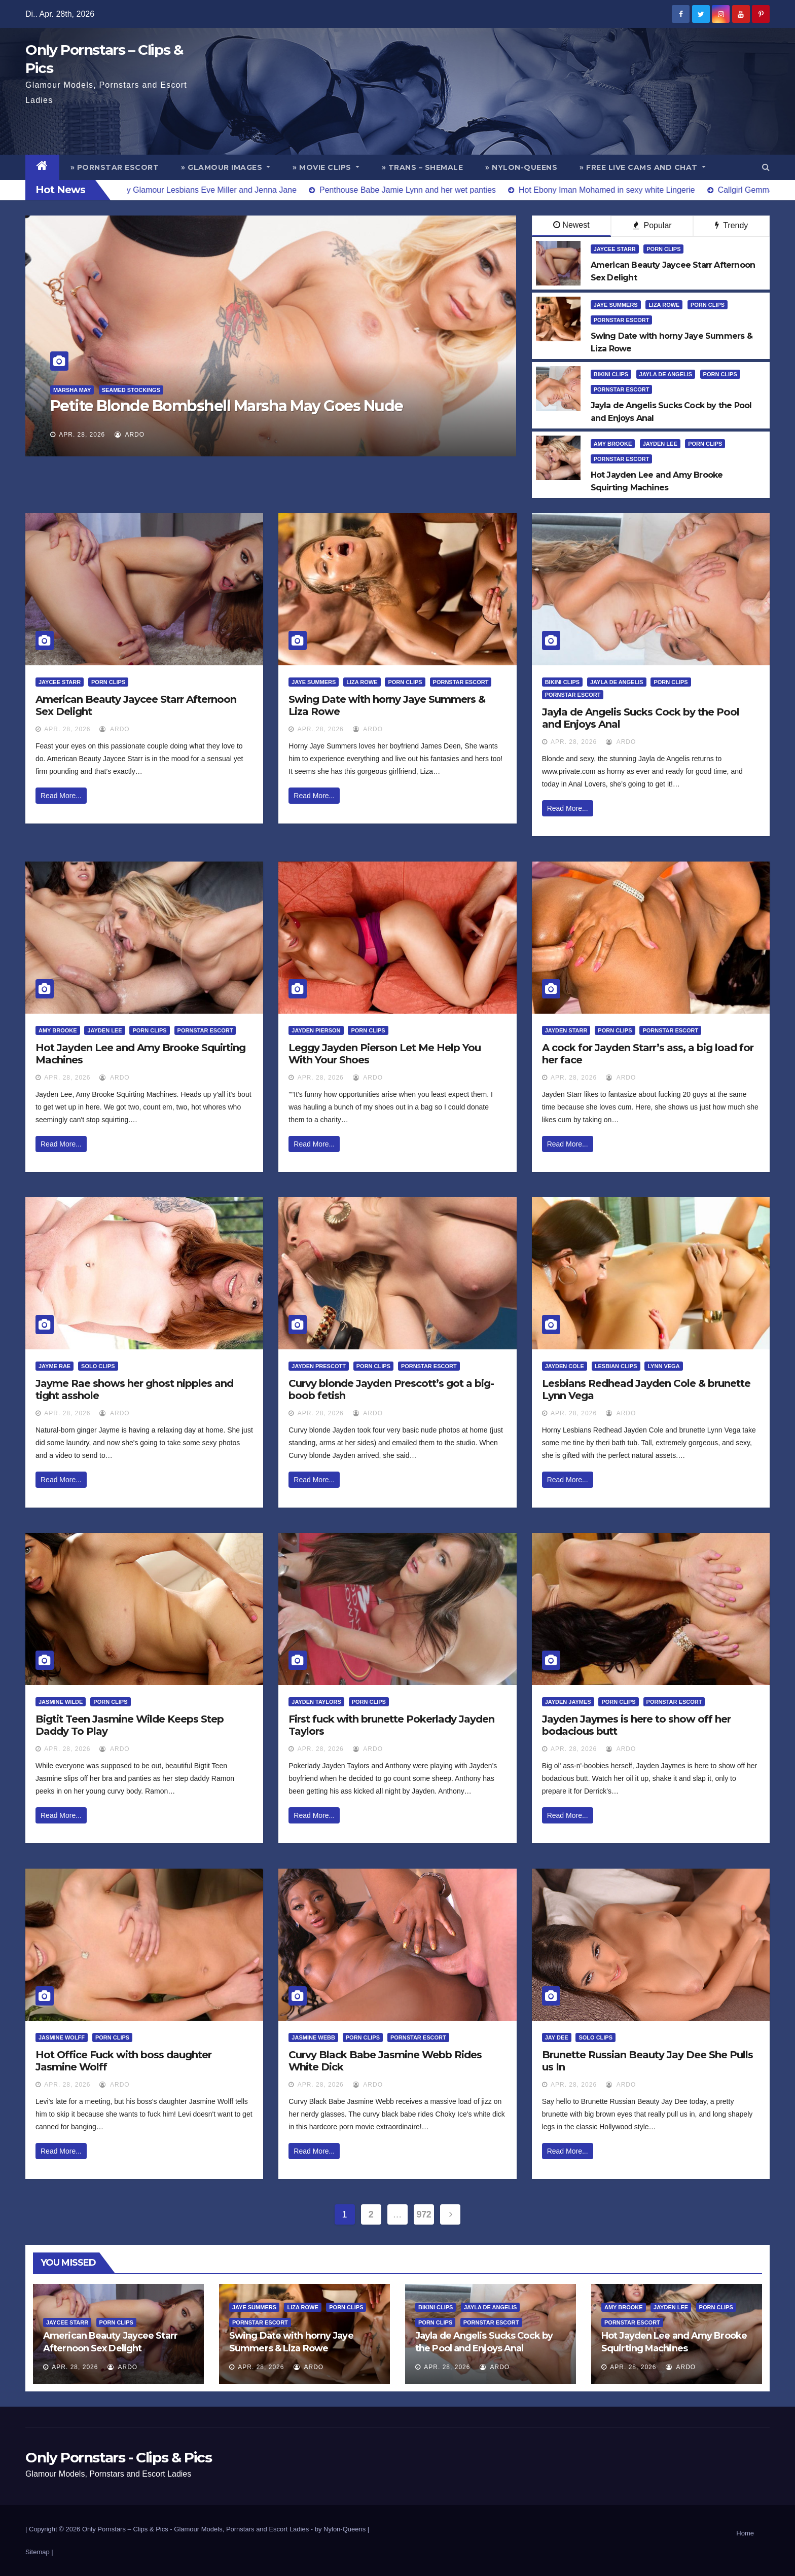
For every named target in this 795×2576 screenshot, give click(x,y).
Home (745, 2533)
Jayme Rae (54, 1366)
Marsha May (72, 390)
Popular (652, 225)
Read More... (61, 796)
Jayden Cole (564, 1366)
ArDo (129, 434)
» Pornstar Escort (114, 167)
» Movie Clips (326, 167)
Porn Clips (663, 249)
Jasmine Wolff (62, 2037)
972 (424, 2214)
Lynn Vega (663, 1366)
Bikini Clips (611, 374)
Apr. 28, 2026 (82, 434)
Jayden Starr (566, 1030)
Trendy (731, 225)
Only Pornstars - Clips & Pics (118, 2457)
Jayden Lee (660, 444)
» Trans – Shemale (422, 167)
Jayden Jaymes (568, 1702)
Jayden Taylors (316, 1702)
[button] (766, 167)
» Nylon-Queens (521, 167)
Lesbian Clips (616, 1366)
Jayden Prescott (319, 1366)
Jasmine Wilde (61, 1702)
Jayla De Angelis (666, 374)
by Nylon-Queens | (342, 2529)
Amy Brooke (613, 444)
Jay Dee (556, 2037)
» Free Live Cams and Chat (643, 167)
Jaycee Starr (615, 249)
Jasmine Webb (313, 2037)
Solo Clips (98, 1366)
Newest (571, 225)
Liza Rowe (663, 305)
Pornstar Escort (621, 320)
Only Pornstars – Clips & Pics (125, 2529)
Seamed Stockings (131, 390)
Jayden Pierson (316, 1030)
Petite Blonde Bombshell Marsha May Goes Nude (226, 406)
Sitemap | (39, 2552)
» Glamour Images (225, 167)
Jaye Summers (616, 305)
